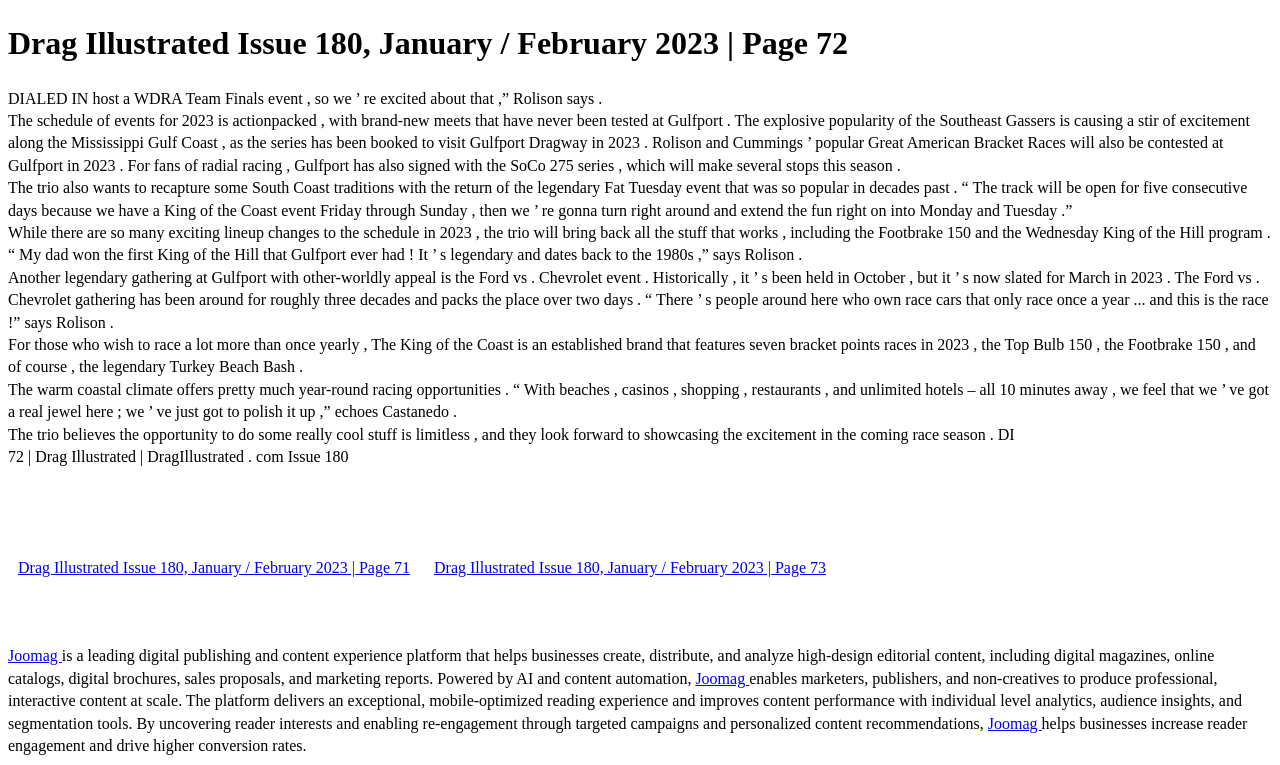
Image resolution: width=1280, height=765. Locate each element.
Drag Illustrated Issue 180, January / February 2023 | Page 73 (630, 567)
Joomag (35, 655)
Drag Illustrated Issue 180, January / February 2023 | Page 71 (214, 567)
